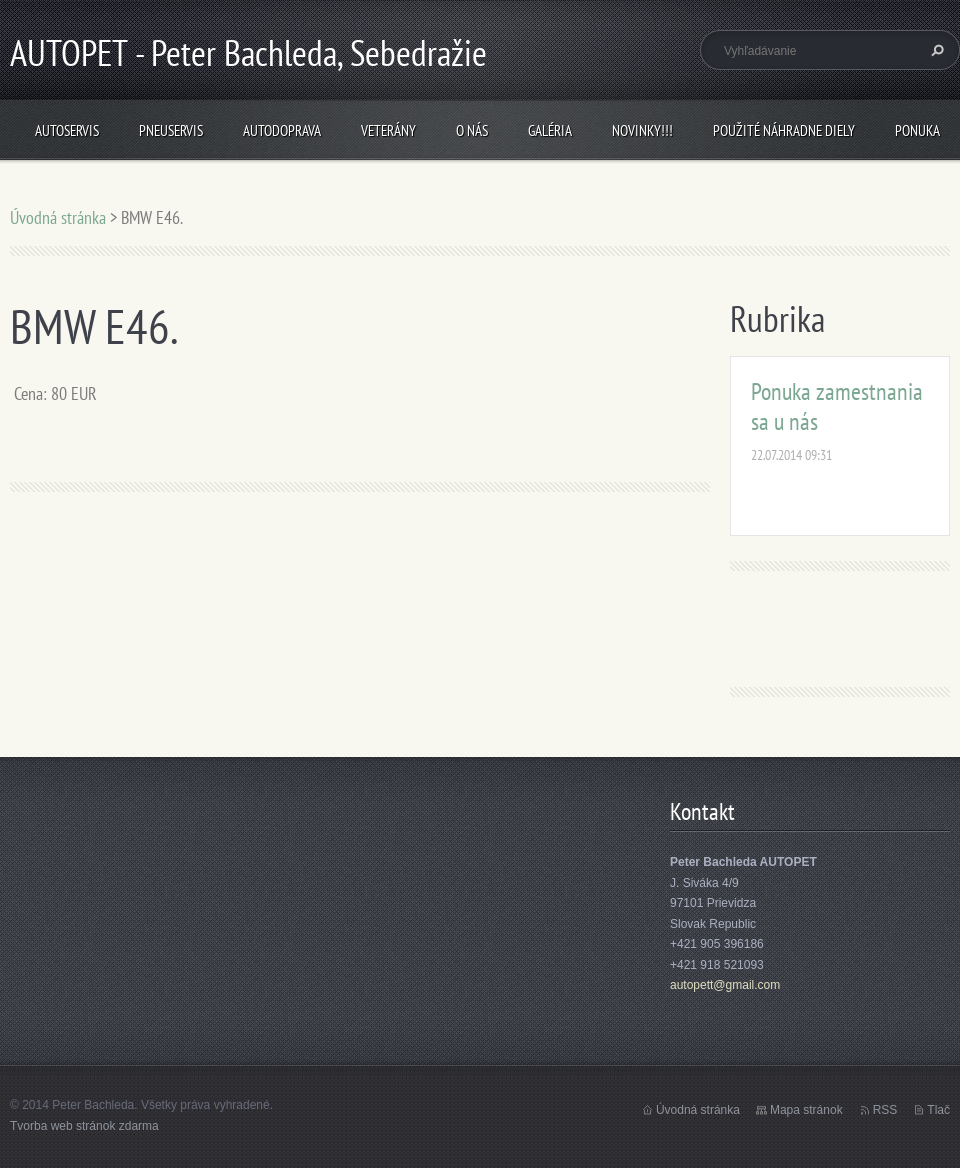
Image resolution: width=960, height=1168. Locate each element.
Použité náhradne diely (784, 130)
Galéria (550, 130)
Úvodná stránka (58, 217)
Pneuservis (171, 130)
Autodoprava (282, 130)
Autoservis (67, 130)
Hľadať (935, 50)
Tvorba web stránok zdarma (84, 1126)
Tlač (938, 1110)
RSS (885, 1110)
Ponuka (917, 130)
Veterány (388, 130)
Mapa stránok (806, 1110)
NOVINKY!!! (642, 130)
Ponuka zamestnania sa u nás (837, 406)
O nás (472, 130)
